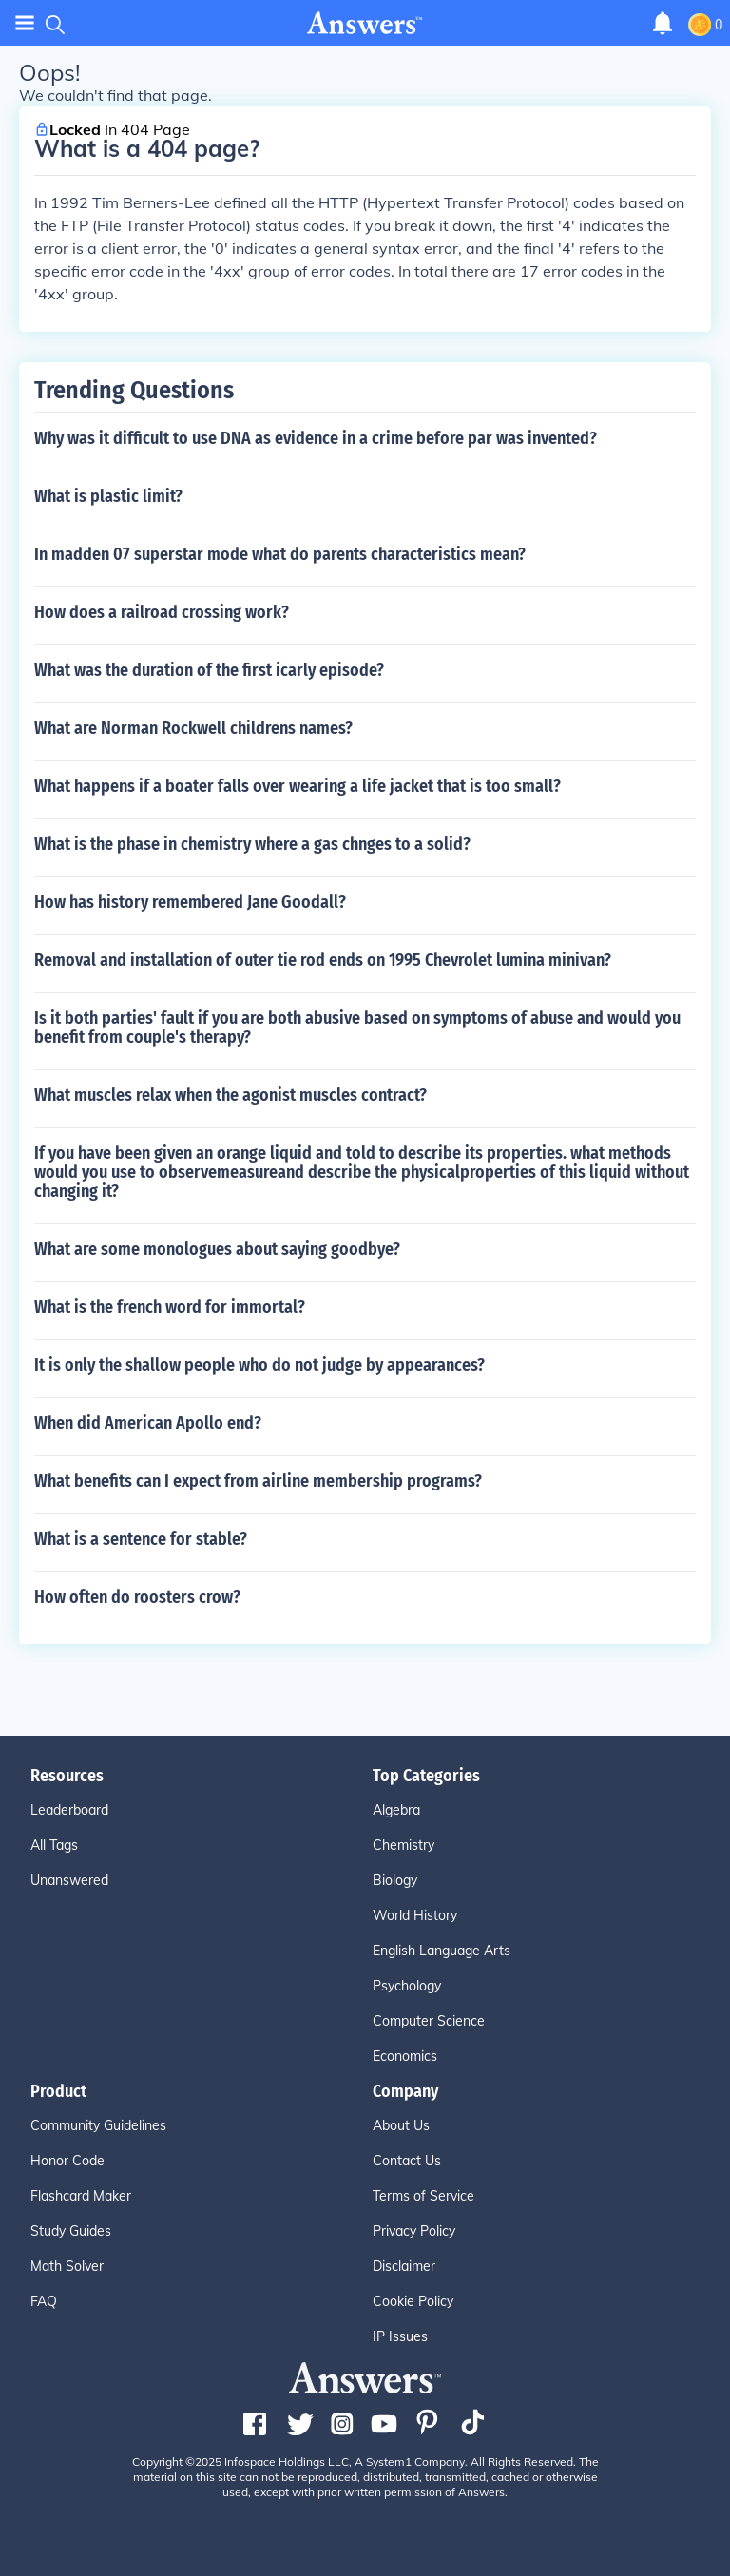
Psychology (407, 1985)
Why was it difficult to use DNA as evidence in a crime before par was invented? (315, 438)
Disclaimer (404, 2266)
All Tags (54, 1845)
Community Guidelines (98, 2125)
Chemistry (403, 1845)
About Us (401, 2125)
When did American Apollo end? (147, 1423)
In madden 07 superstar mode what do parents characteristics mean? (280, 554)
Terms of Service (423, 2195)
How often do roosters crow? (137, 1596)
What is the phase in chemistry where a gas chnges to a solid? (252, 844)
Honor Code (67, 2160)
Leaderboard (69, 1809)
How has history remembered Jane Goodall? (190, 902)
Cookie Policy (413, 2301)
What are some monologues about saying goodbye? (217, 1249)
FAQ (43, 2301)
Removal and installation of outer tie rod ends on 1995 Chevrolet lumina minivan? (322, 960)
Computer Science (429, 2020)
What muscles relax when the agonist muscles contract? (230, 1095)
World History (415, 1915)
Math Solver (67, 2266)
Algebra (396, 1809)
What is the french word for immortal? (169, 1307)
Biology (395, 1880)
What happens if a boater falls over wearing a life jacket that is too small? (297, 786)
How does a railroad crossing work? (161, 612)
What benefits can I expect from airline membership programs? (258, 1481)
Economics (405, 2056)
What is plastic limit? (108, 496)
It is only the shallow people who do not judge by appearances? (259, 1365)
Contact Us (407, 2160)
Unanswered (69, 1880)
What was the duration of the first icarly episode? (209, 670)
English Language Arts (441, 1950)
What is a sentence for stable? (140, 1538)
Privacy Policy (414, 2231)
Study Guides (70, 2231)
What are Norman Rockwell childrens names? (193, 728)
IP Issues (400, 2336)
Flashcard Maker (80, 2195)
